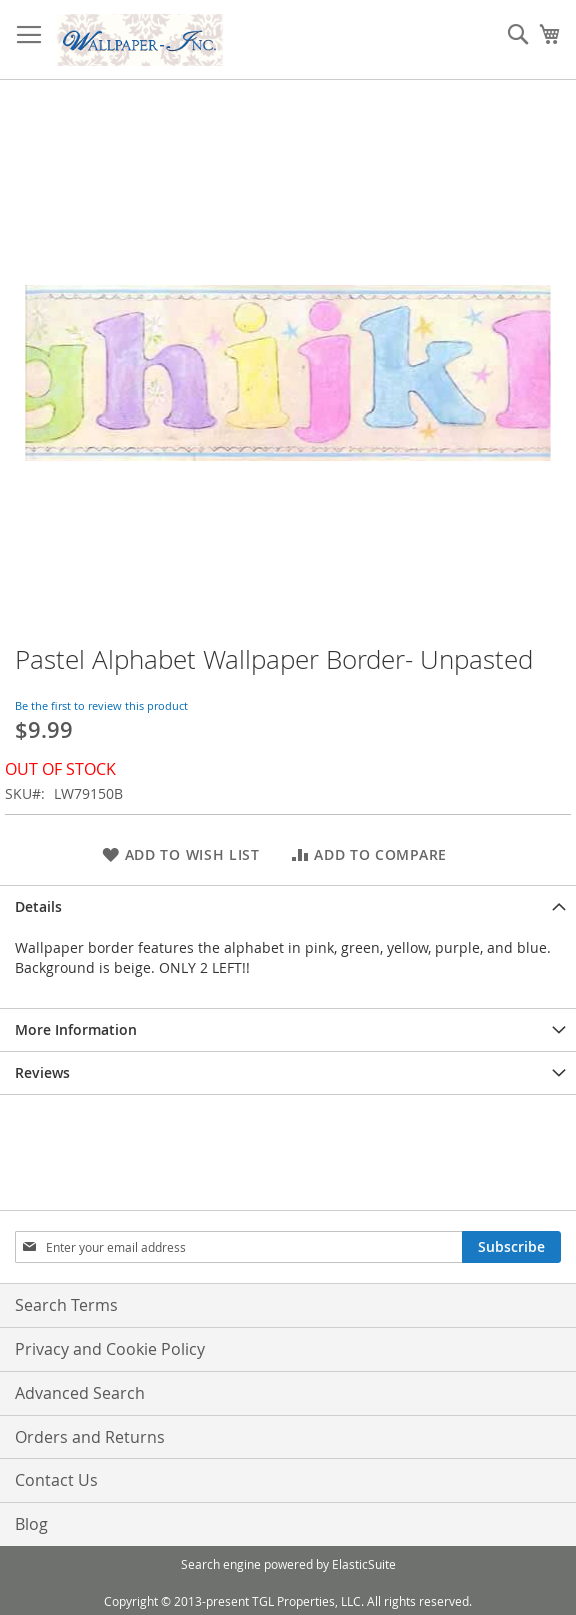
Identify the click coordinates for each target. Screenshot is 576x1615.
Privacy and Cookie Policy (110, 1349)
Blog (31, 1524)
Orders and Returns (90, 1437)
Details (38, 906)
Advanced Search (80, 1393)
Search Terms (66, 1305)
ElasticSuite (364, 1564)
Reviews (42, 1072)
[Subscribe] (511, 1247)
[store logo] (140, 40)
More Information (76, 1029)
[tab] (288, 906)
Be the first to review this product (101, 705)
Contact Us (56, 1480)
